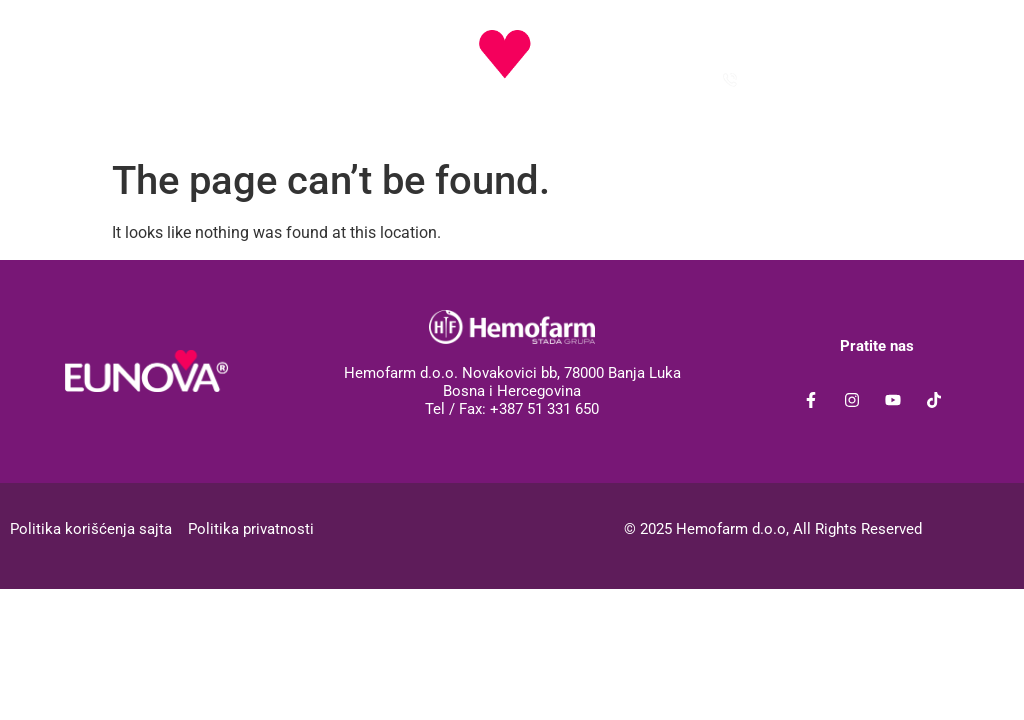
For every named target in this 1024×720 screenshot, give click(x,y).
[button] (110, 36)
